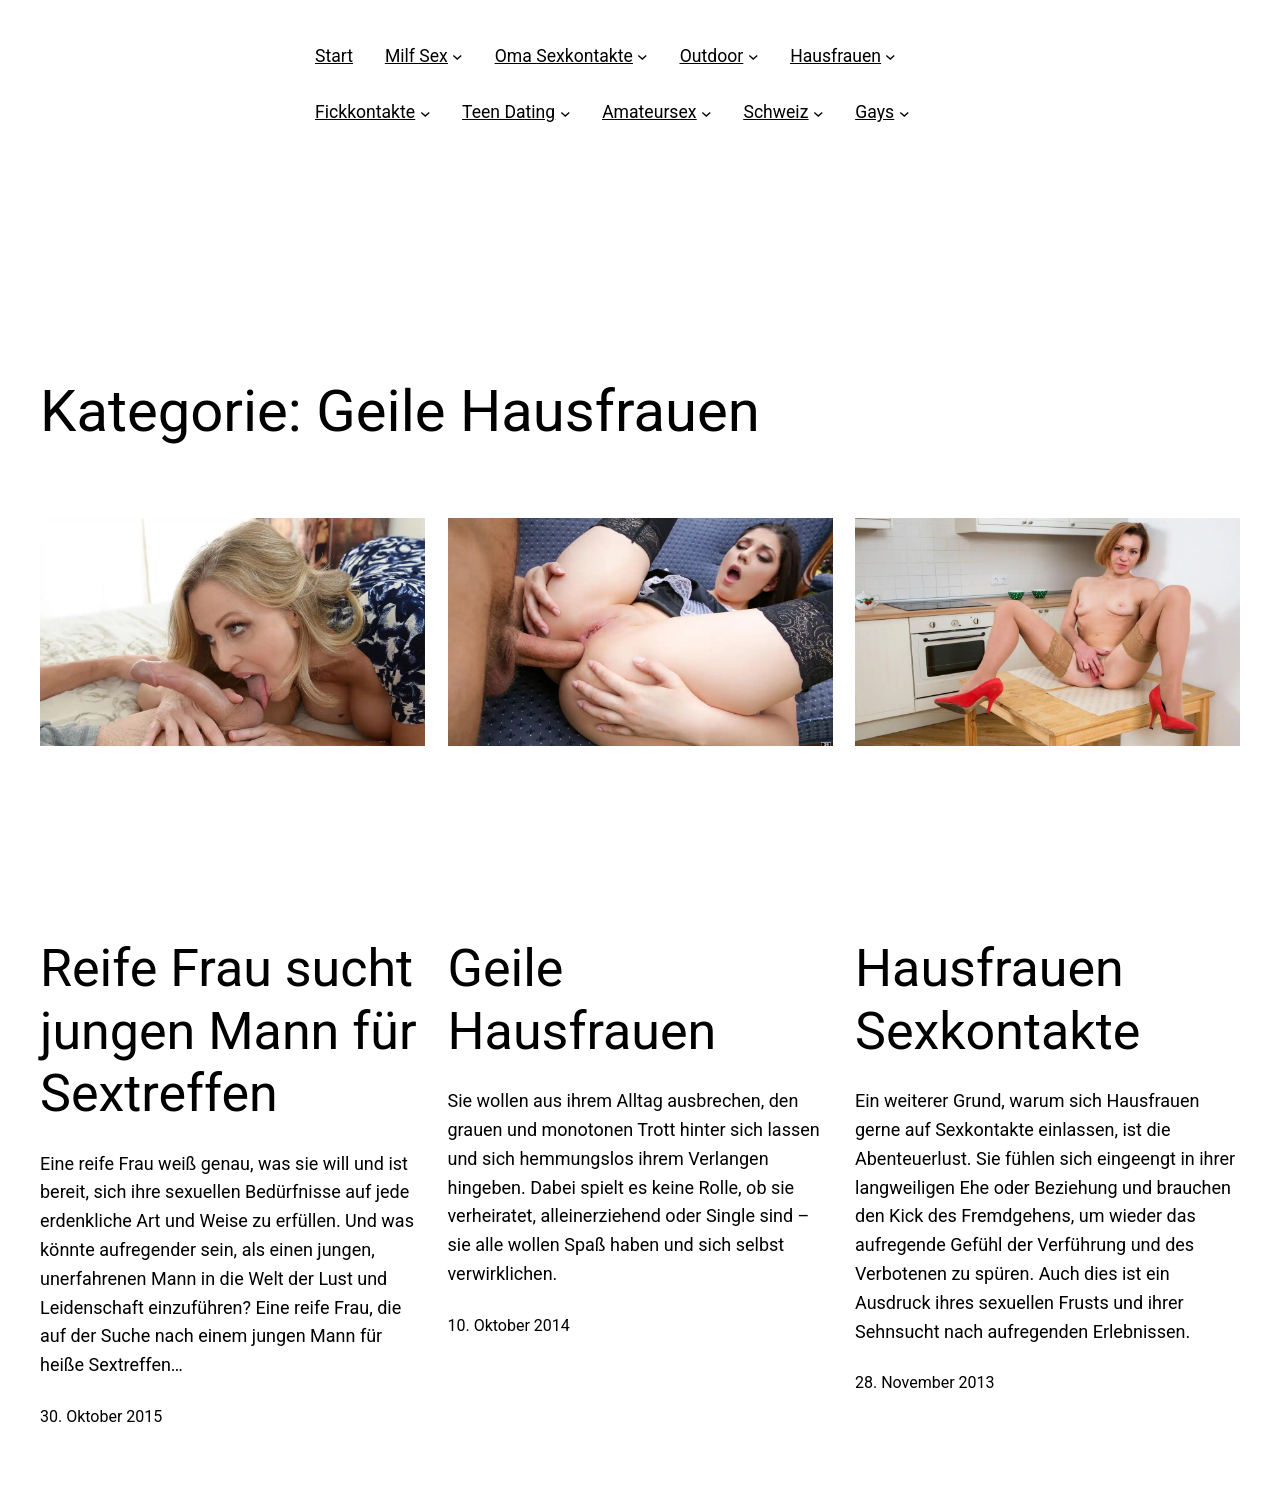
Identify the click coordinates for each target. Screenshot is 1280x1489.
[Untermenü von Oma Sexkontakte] (642, 56)
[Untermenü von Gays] (904, 112)
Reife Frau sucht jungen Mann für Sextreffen (228, 1031)
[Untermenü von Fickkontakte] (425, 112)
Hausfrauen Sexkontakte (997, 999)
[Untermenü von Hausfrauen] (890, 56)
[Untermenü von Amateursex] (706, 112)
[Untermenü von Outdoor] (753, 56)
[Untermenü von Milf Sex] (457, 56)
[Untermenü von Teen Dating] (565, 112)
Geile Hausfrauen (582, 999)
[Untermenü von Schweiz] (818, 112)
